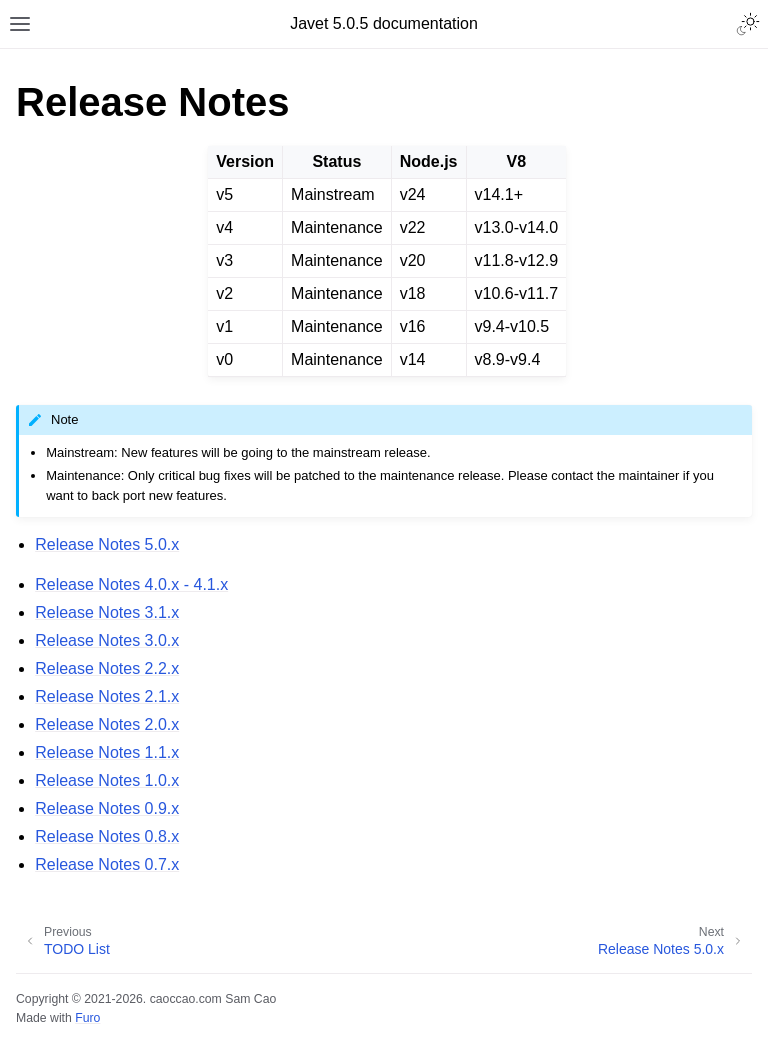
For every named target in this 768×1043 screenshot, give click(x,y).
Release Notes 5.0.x (107, 544)
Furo (87, 1018)
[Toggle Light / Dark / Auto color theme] (748, 24)
